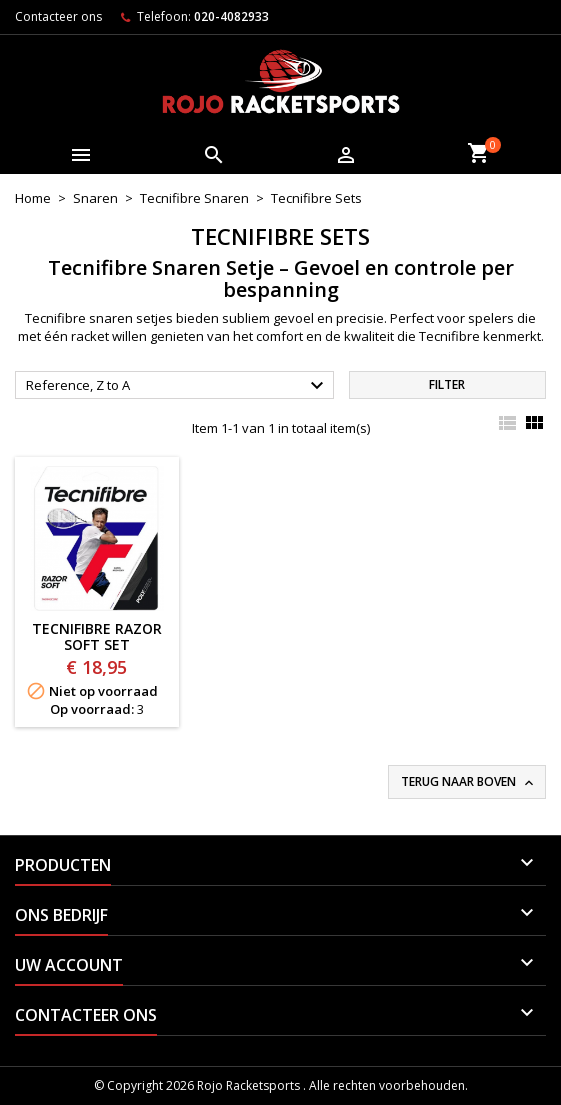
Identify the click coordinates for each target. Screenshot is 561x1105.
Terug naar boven (469, 782)
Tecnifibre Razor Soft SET (97, 636)
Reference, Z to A (177, 386)
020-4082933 (231, 16)
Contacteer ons (58, 16)
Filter (447, 384)
